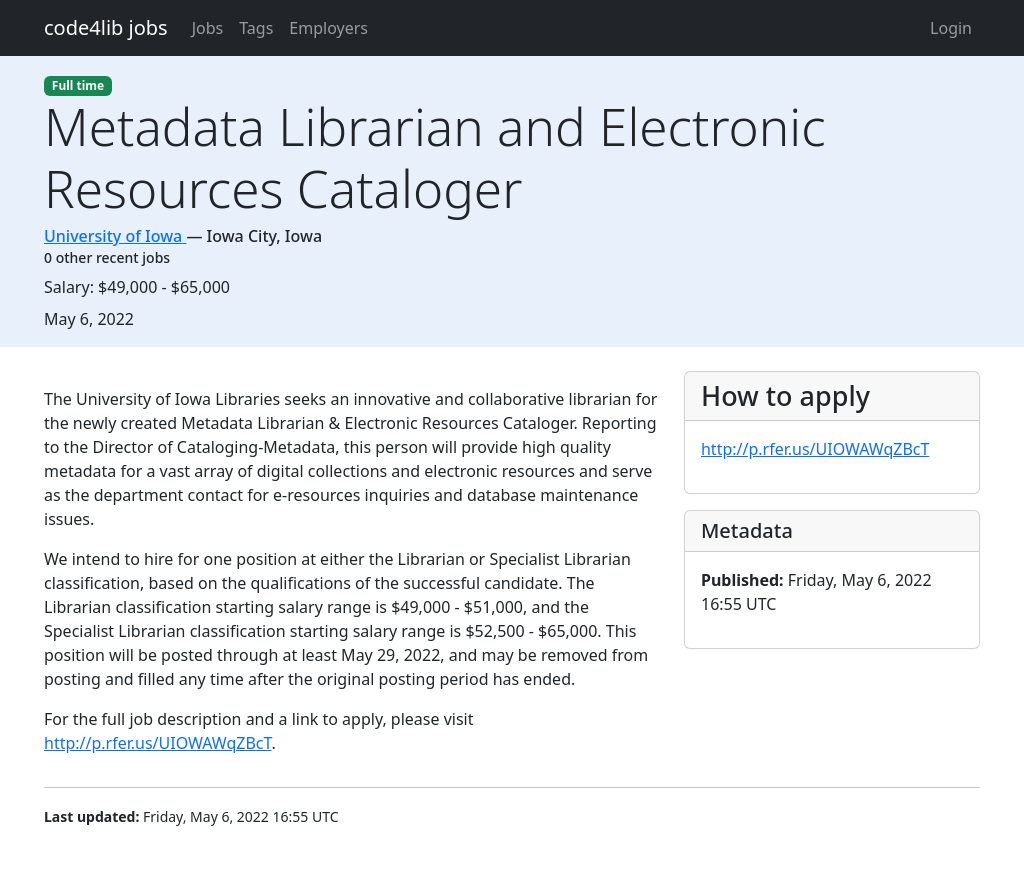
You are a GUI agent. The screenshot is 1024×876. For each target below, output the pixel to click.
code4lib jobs (106, 27)
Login (951, 28)
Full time (78, 85)
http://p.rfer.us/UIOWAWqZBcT (157, 743)
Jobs (208, 28)
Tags (256, 28)
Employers (328, 28)
